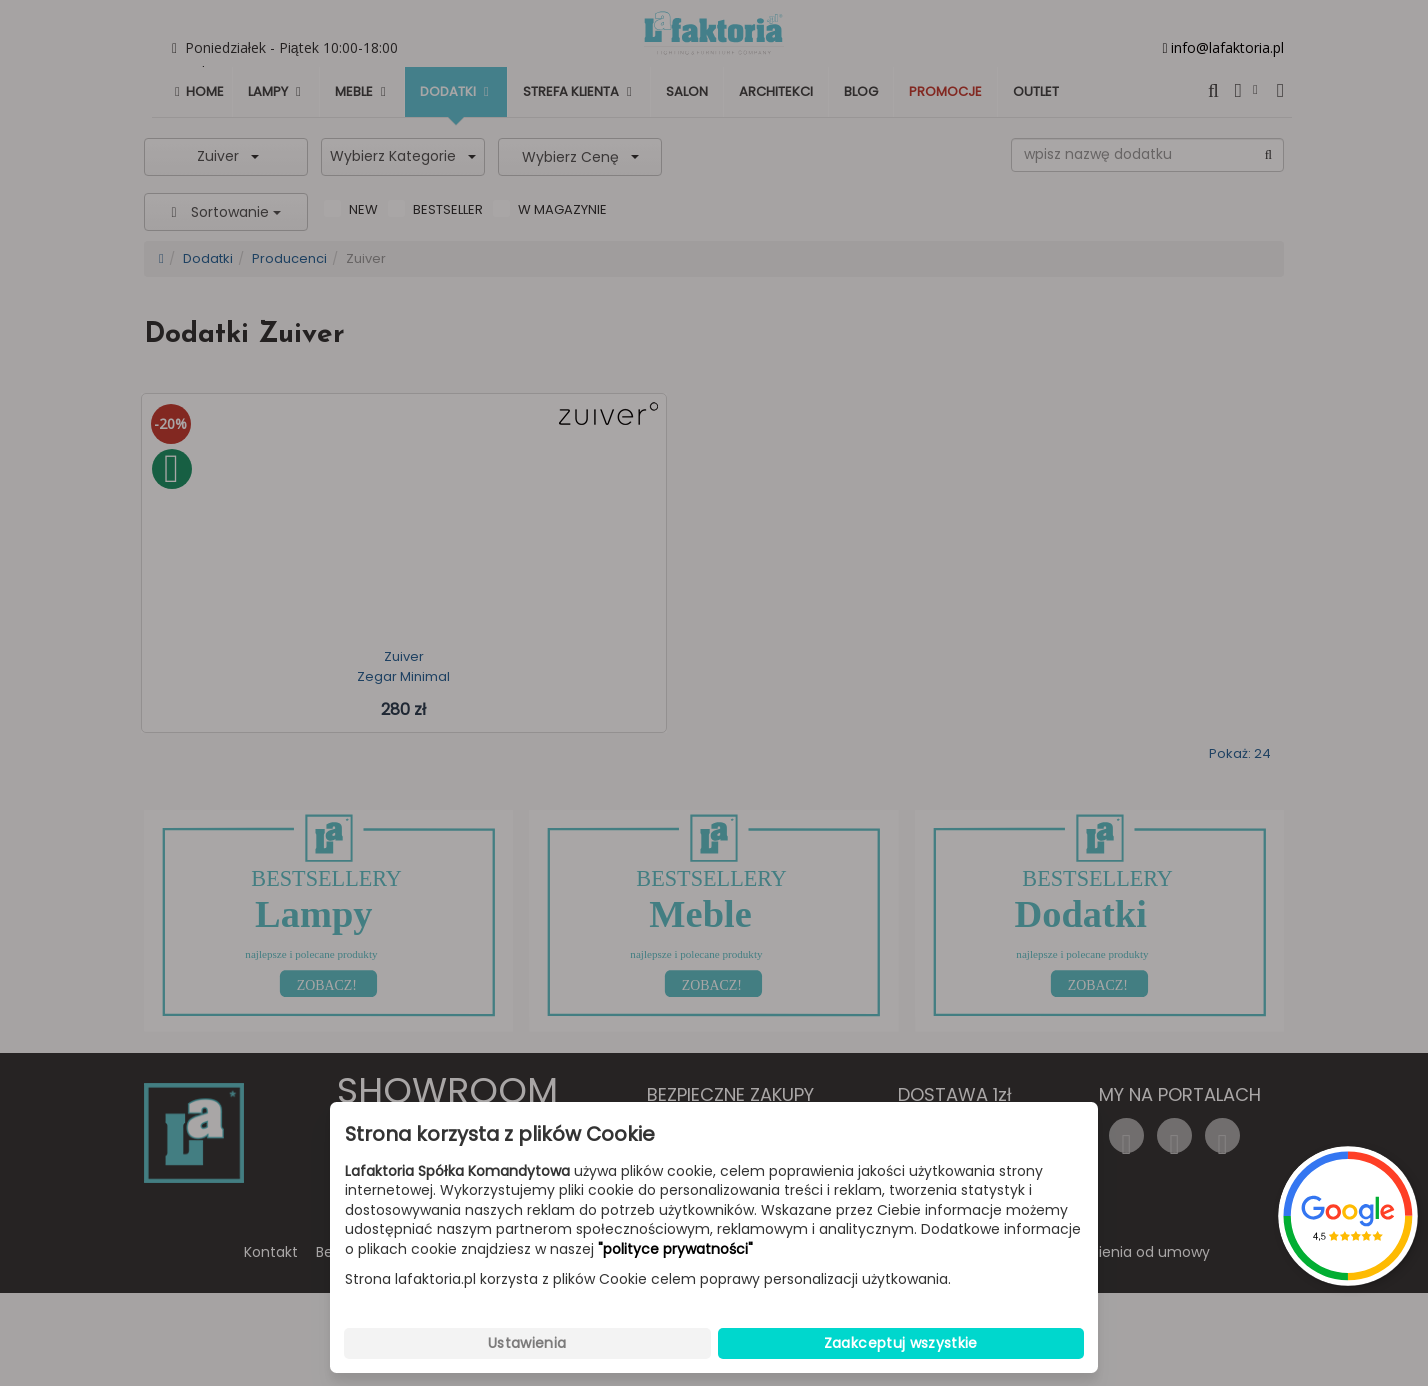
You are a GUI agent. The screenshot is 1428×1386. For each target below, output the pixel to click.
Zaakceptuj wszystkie (901, 1343)
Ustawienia (527, 1343)
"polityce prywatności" (675, 1249)
